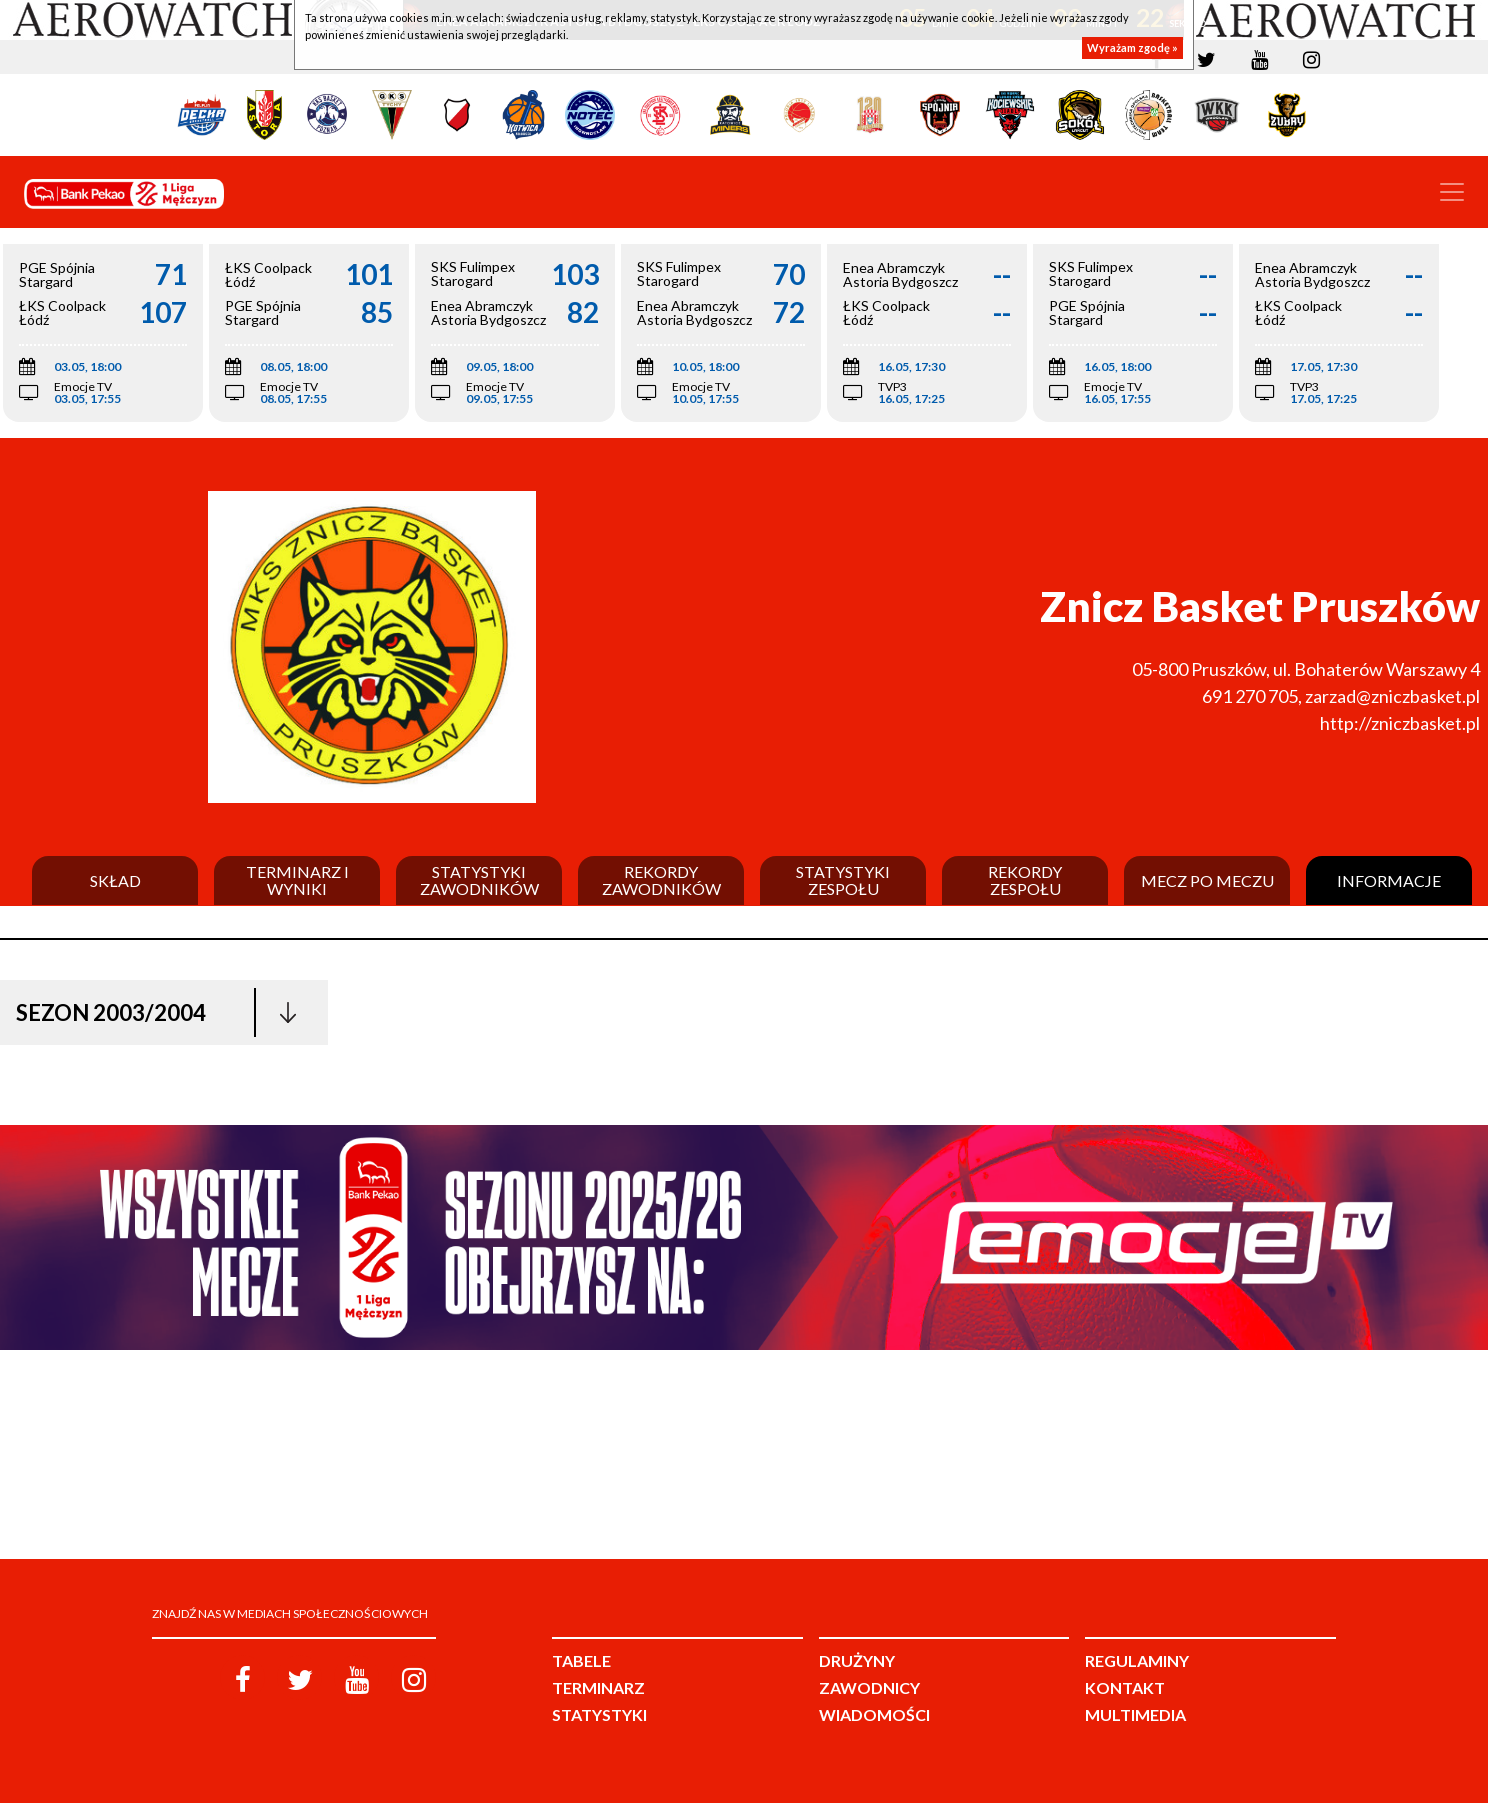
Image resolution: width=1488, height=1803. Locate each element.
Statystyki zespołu (843, 880)
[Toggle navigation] (1452, 192)
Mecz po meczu (1207, 881)
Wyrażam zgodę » (1132, 47)
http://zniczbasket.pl (1400, 723)
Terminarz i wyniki (297, 880)
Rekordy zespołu (1025, 880)
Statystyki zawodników (479, 880)
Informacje (1389, 881)
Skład (115, 881)
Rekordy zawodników (661, 880)
